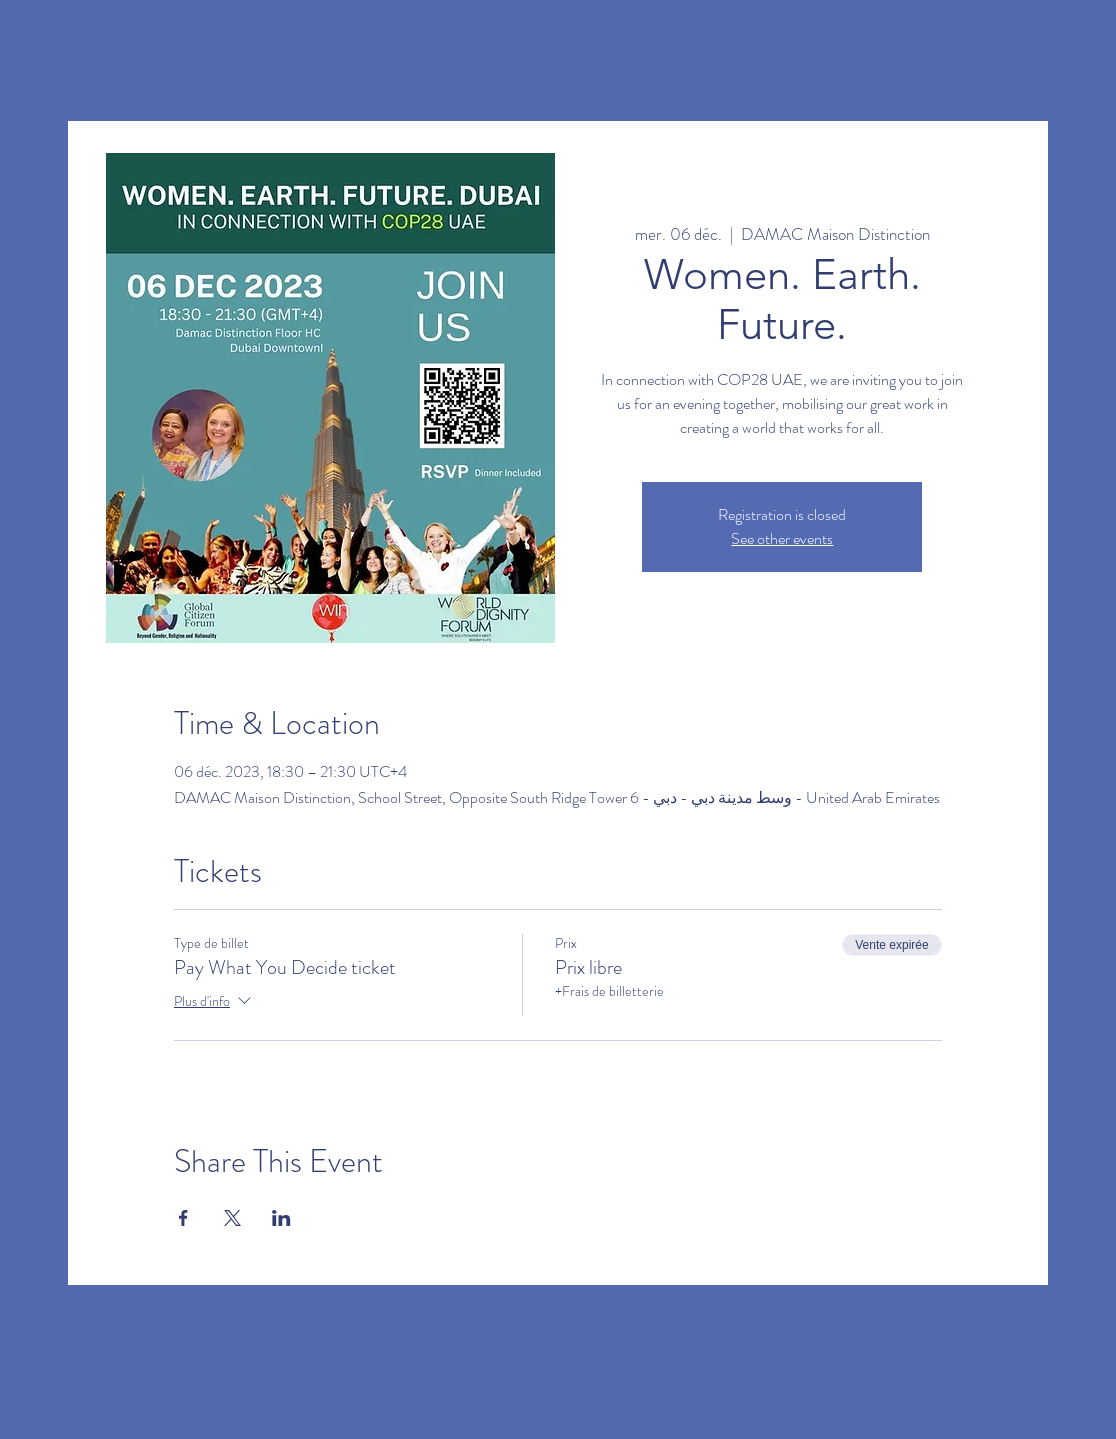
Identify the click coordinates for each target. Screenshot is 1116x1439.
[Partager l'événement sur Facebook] (183, 1218)
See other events (782, 538)
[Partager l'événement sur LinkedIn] (281, 1218)
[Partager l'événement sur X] (232, 1218)
